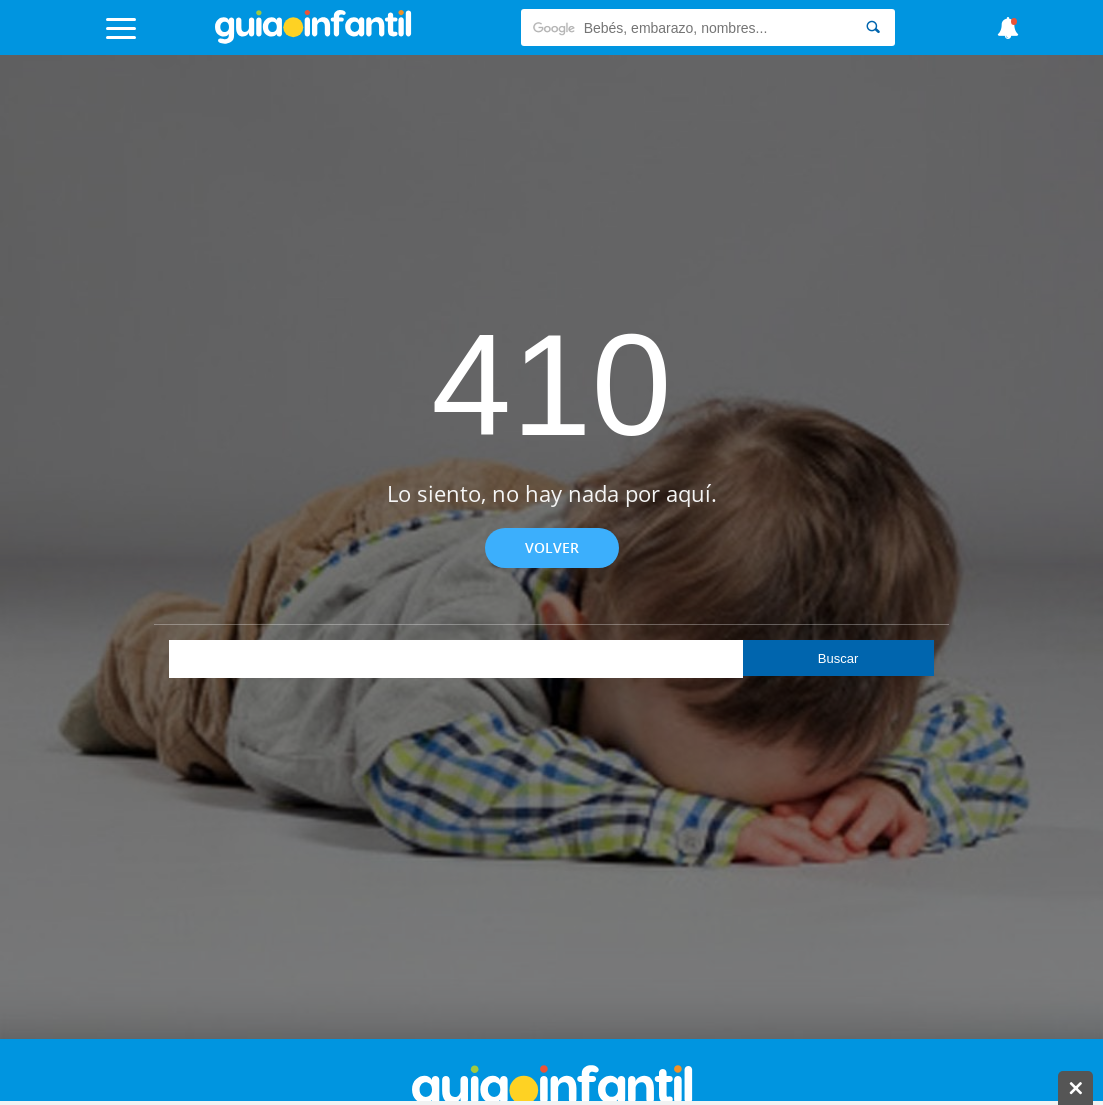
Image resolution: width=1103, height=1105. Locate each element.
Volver (552, 547)
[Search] (873, 27)
